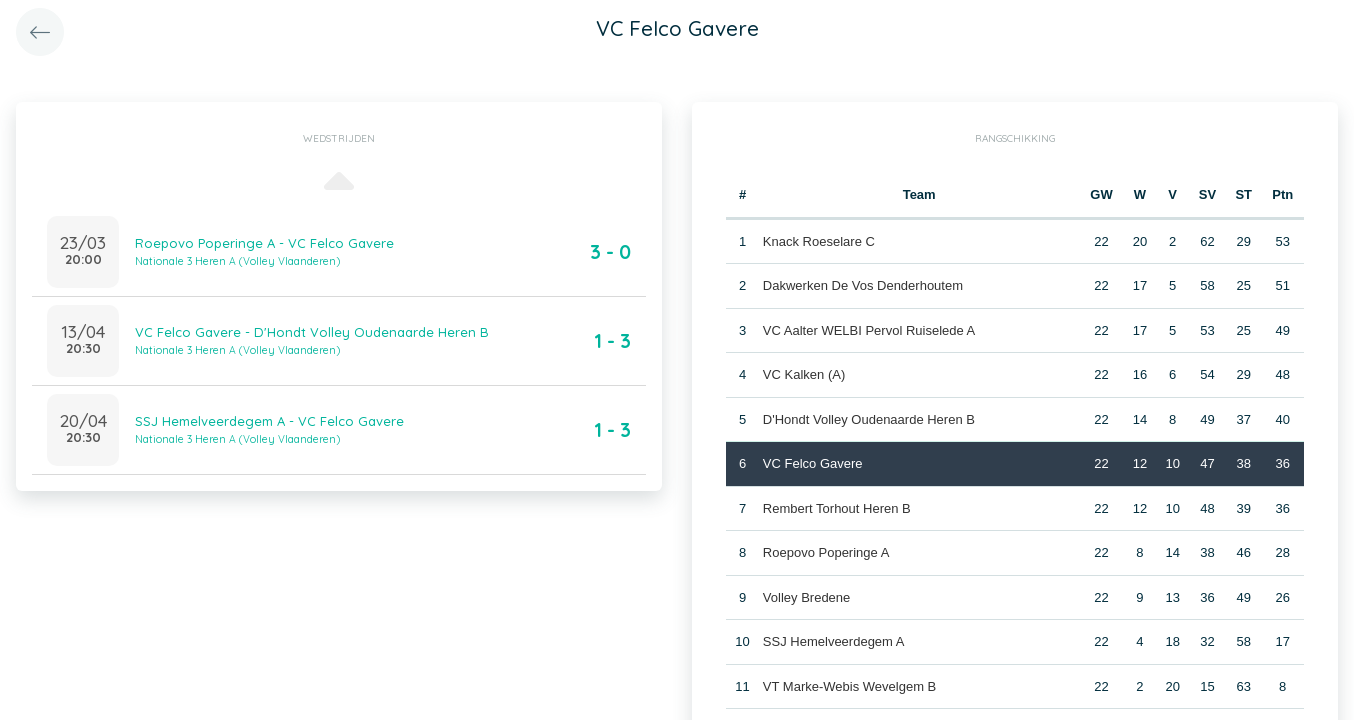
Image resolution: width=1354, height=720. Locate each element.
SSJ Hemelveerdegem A (834, 641)
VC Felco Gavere (813, 463)
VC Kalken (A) (804, 374)
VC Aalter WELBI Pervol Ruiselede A (869, 330)
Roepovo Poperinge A (826, 552)
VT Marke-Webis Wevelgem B (849, 686)
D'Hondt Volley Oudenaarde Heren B (869, 419)
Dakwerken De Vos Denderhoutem (863, 285)
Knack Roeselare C (819, 241)
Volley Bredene (806, 597)
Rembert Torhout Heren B (837, 508)
